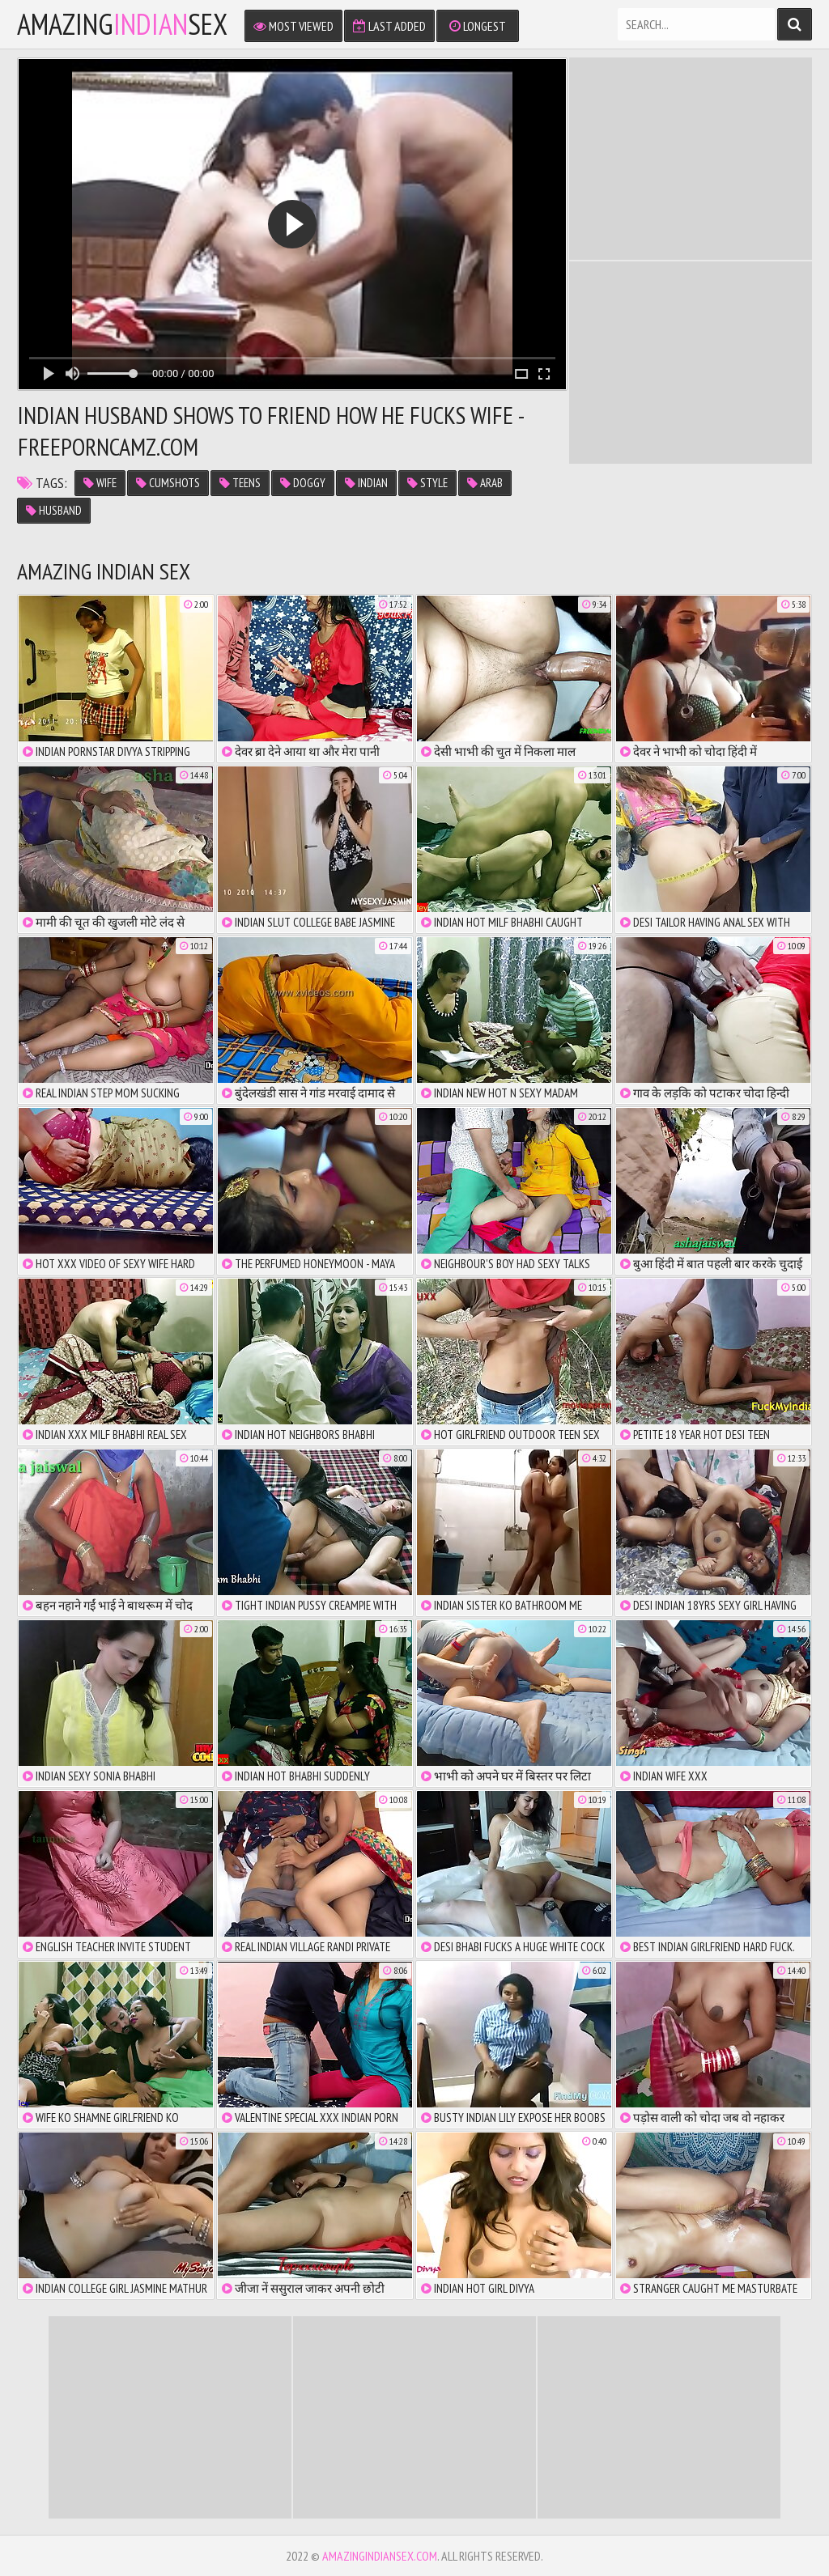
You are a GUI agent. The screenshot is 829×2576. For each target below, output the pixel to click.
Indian (366, 482)
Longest (477, 26)
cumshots (168, 482)
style (427, 482)
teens (240, 482)
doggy (302, 482)
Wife (100, 482)
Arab (485, 482)
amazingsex (122, 24)
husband (54, 510)
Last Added (389, 26)
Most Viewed (293, 26)
